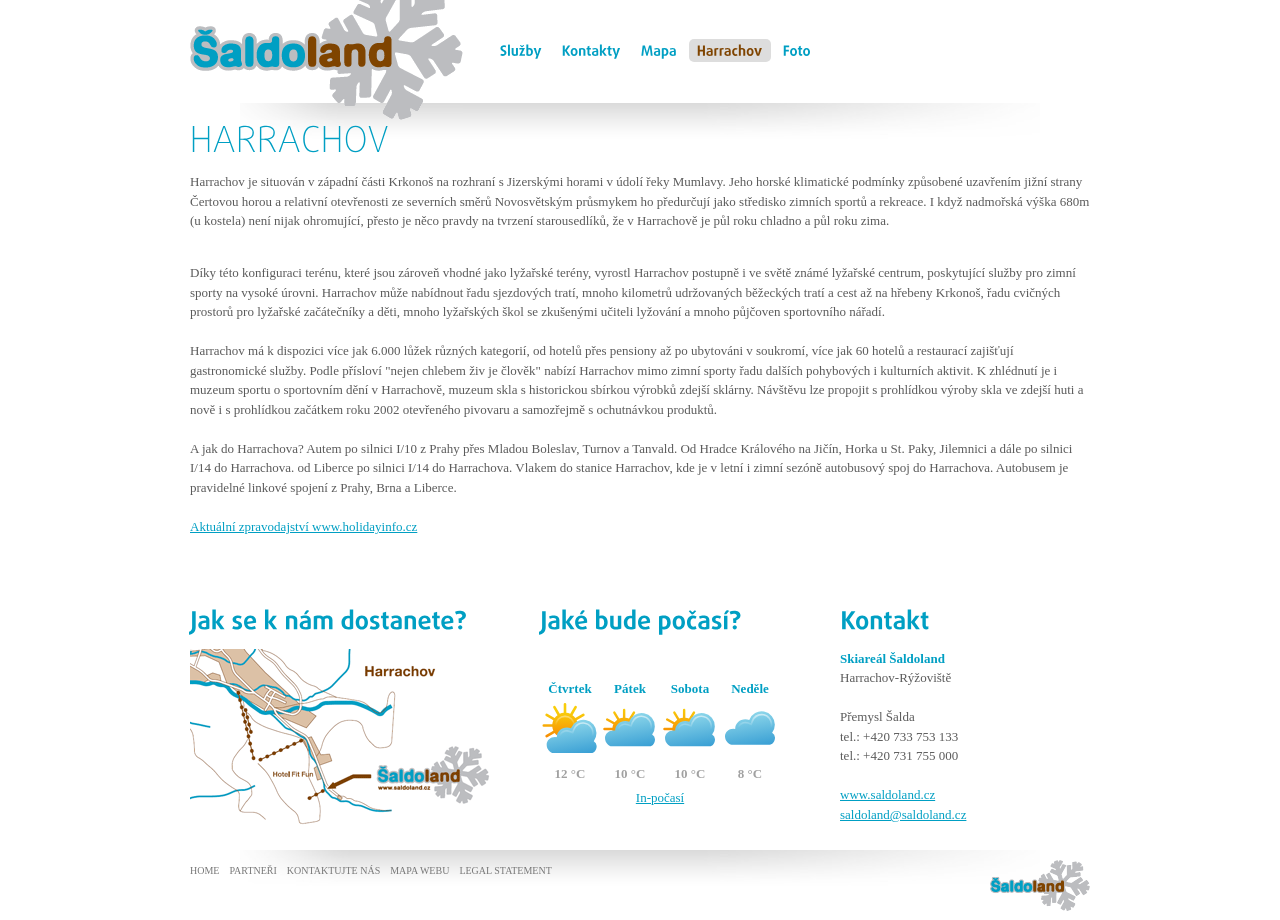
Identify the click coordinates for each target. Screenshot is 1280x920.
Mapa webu (419, 870)
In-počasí (660, 797)
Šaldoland (220, 10)
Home (204, 870)
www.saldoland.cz (887, 794)
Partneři (252, 870)
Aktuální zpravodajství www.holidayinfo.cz (303, 526)
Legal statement (505, 870)
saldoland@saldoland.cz (903, 814)
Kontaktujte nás (333, 870)
